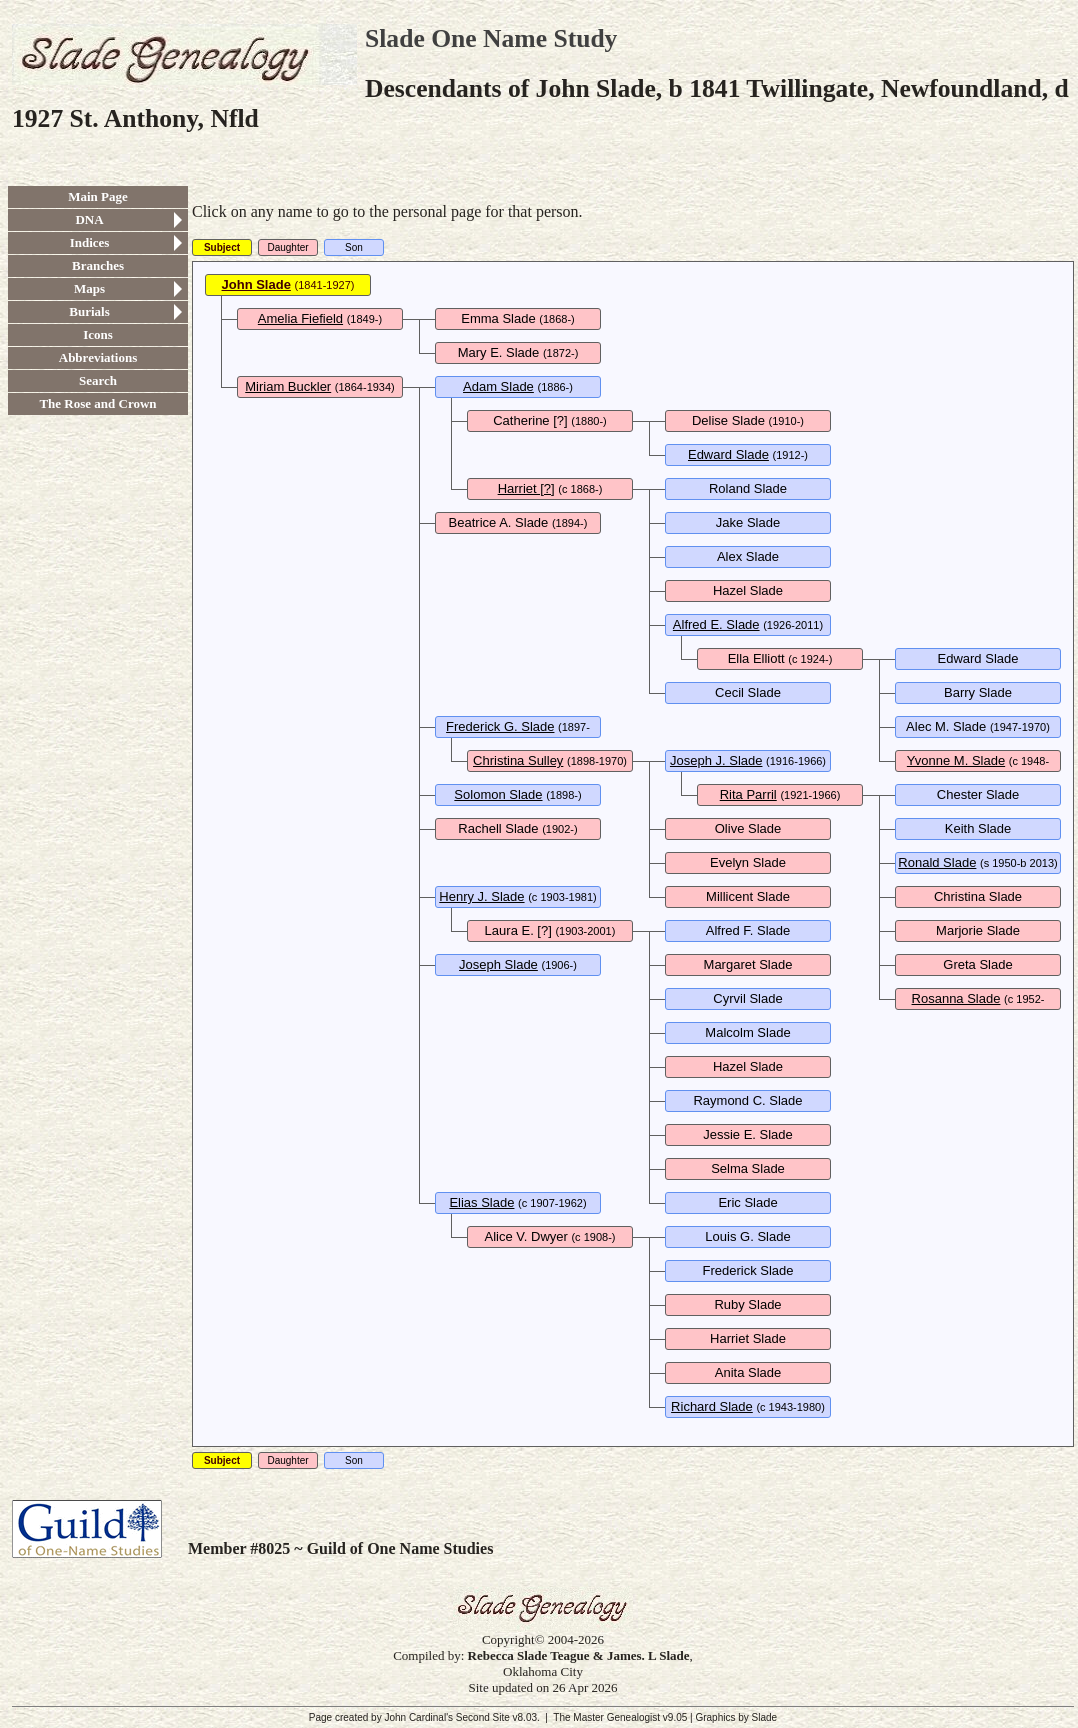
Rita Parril (748, 794)
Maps (89, 288)
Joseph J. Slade (716, 760)
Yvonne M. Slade (956, 760)
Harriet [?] (526, 488)
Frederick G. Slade (500, 726)
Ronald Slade (937, 862)
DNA (89, 219)
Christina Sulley (518, 760)
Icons (98, 334)
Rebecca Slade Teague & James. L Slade (579, 1655)
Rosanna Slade (956, 998)
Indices (90, 242)
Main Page (98, 196)
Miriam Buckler (288, 386)
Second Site (483, 1717)
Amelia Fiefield (300, 318)
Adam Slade (498, 386)
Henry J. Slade (481, 896)
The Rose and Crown (97, 403)
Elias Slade (481, 1202)
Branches (98, 265)
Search (98, 380)
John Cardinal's (418, 1717)
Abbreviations (98, 357)
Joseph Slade (498, 964)
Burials (89, 311)
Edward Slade (728, 454)
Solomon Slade (498, 794)
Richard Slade (712, 1406)
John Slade (256, 284)
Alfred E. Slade (716, 624)
